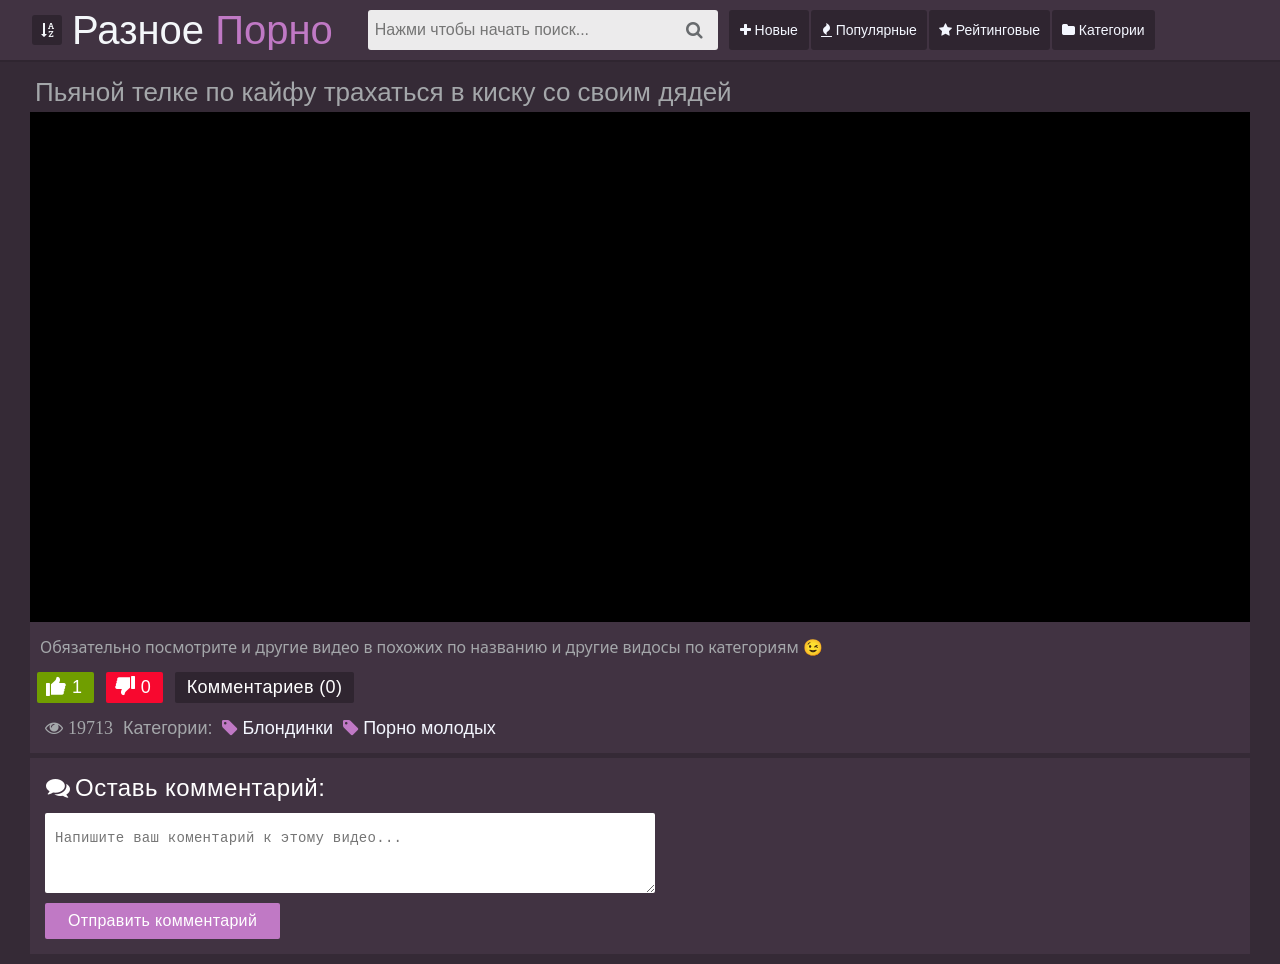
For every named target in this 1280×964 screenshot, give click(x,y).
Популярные (869, 30)
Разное (202, 30)
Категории (1103, 30)
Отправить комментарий (162, 920)
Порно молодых (419, 728)
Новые (769, 30)
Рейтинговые (989, 30)
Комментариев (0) (265, 687)
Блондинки (277, 728)
